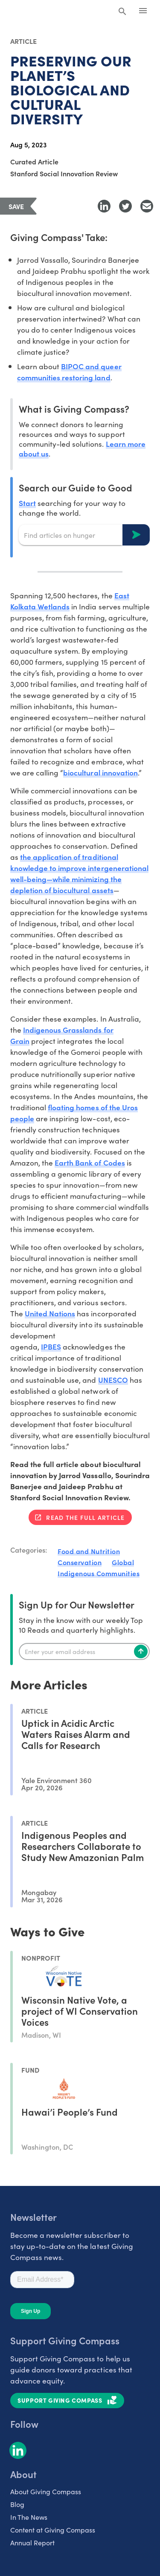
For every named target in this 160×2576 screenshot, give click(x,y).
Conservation (80, 1562)
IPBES (51, 1346)
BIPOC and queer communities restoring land (69, 371)
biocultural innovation (100, 772)
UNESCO (113, 1379)
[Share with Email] (146, 206)
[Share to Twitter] (125, 206)
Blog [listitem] (17, 2504)
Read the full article (85, 1517)
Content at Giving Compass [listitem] (52, 2529)
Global (123, 1562)
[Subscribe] (141, 1651)
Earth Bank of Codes (90, 1162)
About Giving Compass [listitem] (45, 2491)
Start (27, 502)
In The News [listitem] (28, 2516)
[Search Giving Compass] (122, 12)
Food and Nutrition (89, 1551)
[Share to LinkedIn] (104, 206)
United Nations (50, 1313)
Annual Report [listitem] (32, 2542)
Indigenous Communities (99, 1573)
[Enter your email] (84, 1651)
